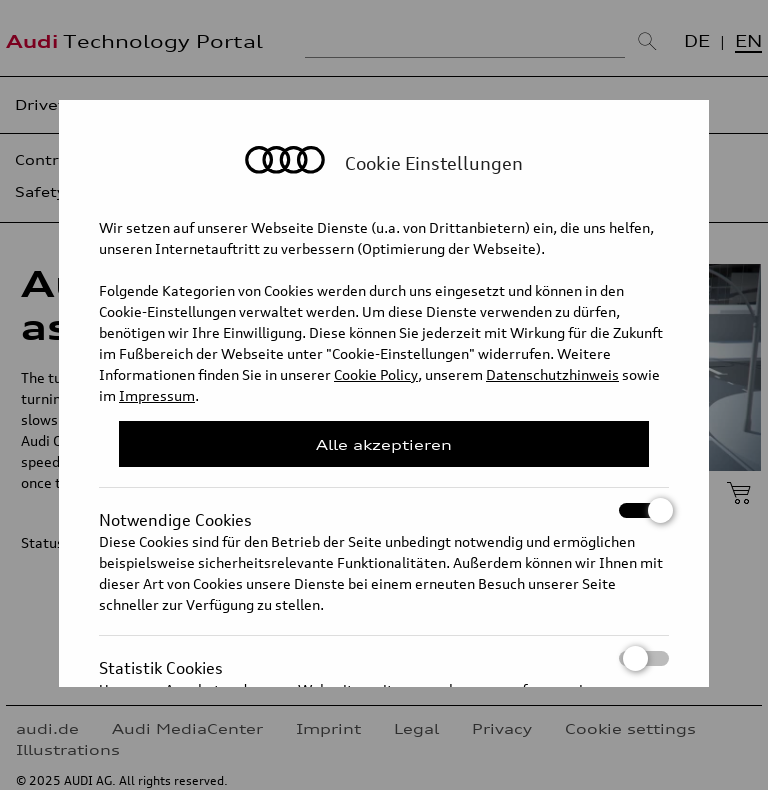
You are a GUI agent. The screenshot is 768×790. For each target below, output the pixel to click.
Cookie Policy (376, 374)
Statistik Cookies (384, 658)
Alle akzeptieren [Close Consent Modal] (384, 444)
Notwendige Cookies (384, 510)
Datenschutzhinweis (552, 374)
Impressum (157, 395)
